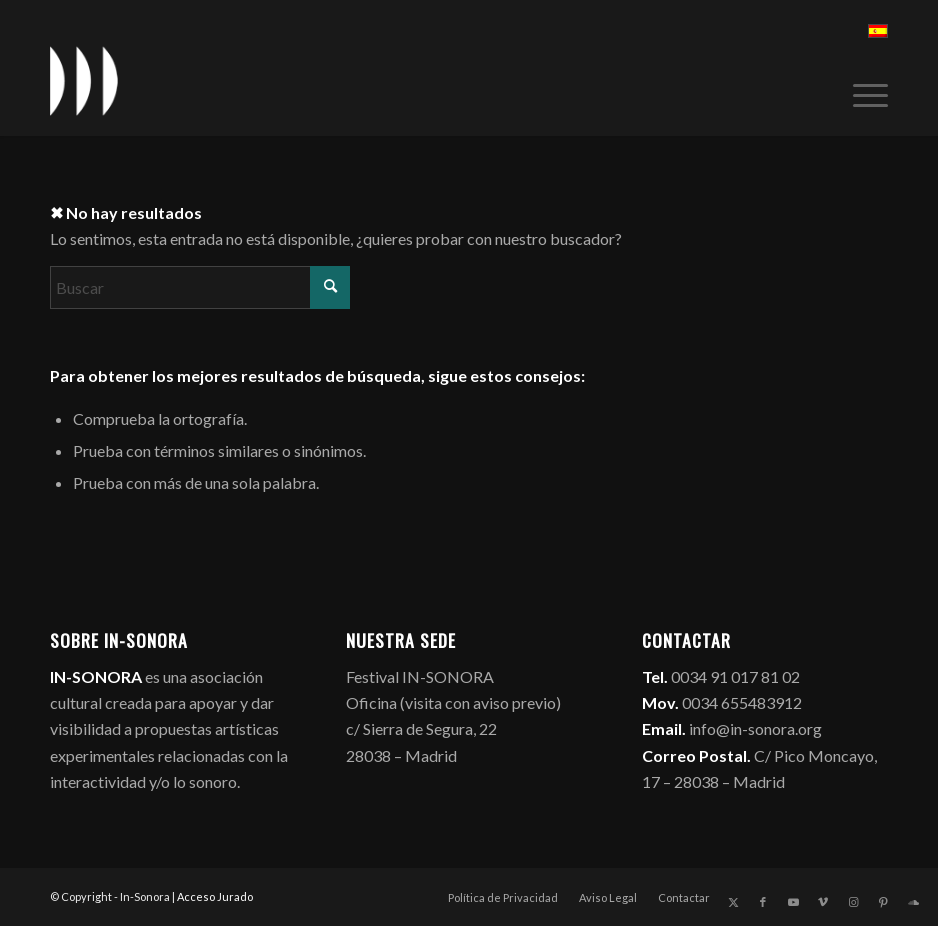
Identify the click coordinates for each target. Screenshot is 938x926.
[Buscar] (200, 287)
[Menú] (860, 91)
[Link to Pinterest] (883, 902)
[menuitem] (860, 91)
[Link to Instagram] (853, 902)
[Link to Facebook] (763, 902)
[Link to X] (733, 902)
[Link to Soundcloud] (913, 902)
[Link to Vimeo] (823, 902)
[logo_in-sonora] (84, 81)
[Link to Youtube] (793, 902)
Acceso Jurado (215, 896)
